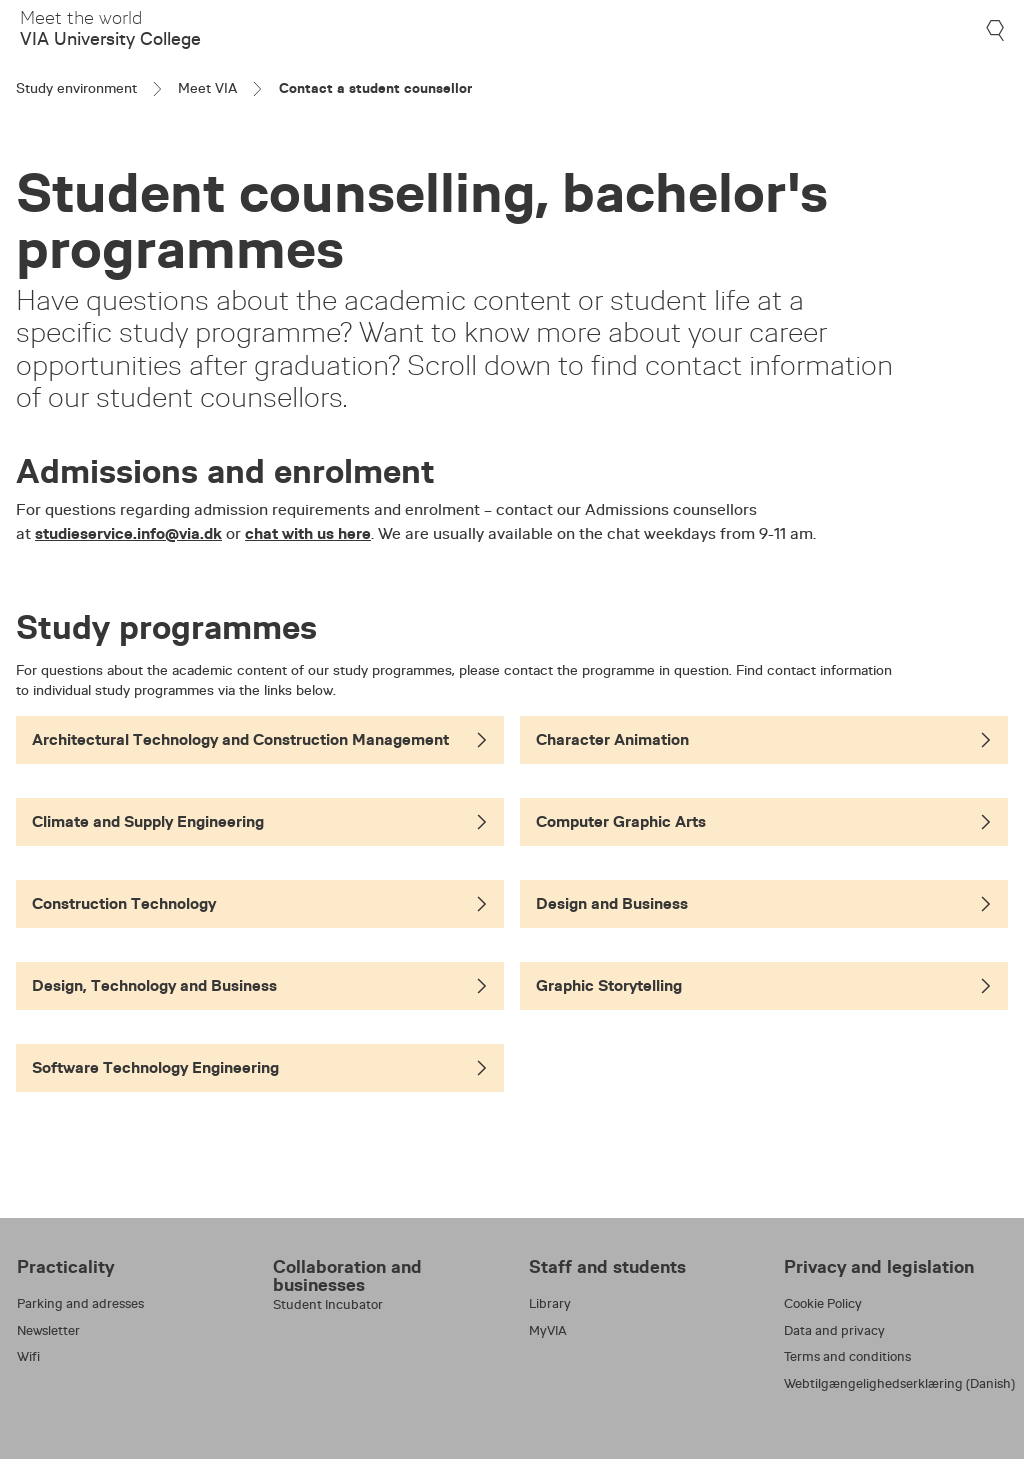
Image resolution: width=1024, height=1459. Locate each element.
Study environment (76, 88)
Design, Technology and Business (260, 985)
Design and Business (764, 903)
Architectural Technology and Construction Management (260, 739)
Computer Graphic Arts (764, 821)
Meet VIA (207, 88)
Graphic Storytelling (764, 985)
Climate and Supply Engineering (260, 821)
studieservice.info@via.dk (128, 533)
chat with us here (308, 533)
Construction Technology (260, 903)
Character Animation (764, 739)
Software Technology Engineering (260, 1067)
